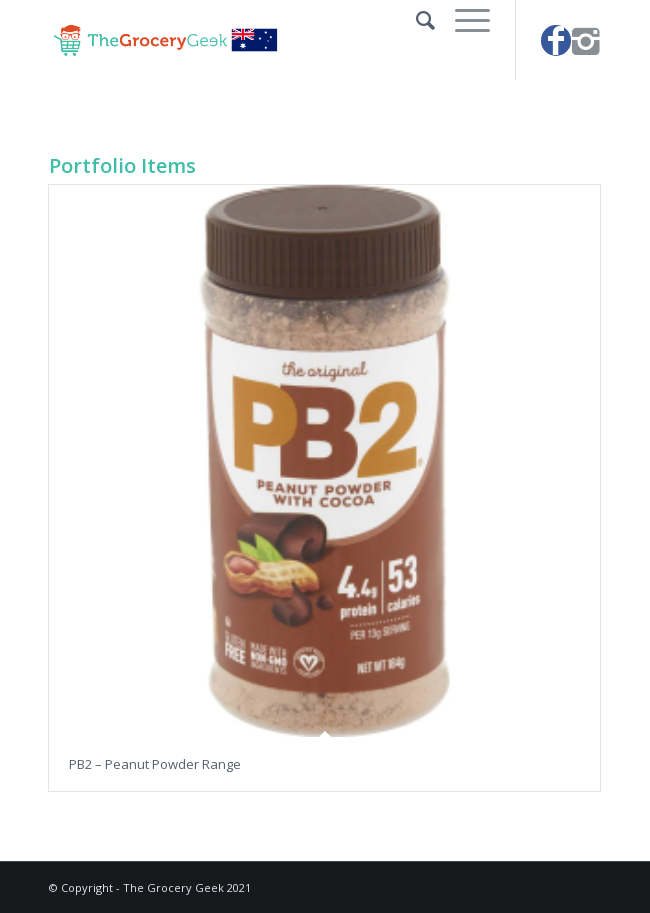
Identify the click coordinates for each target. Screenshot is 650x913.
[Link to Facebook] (556, 40)
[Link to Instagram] (586, 40)
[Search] (415, 20)
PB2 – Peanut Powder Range (155, 764)
